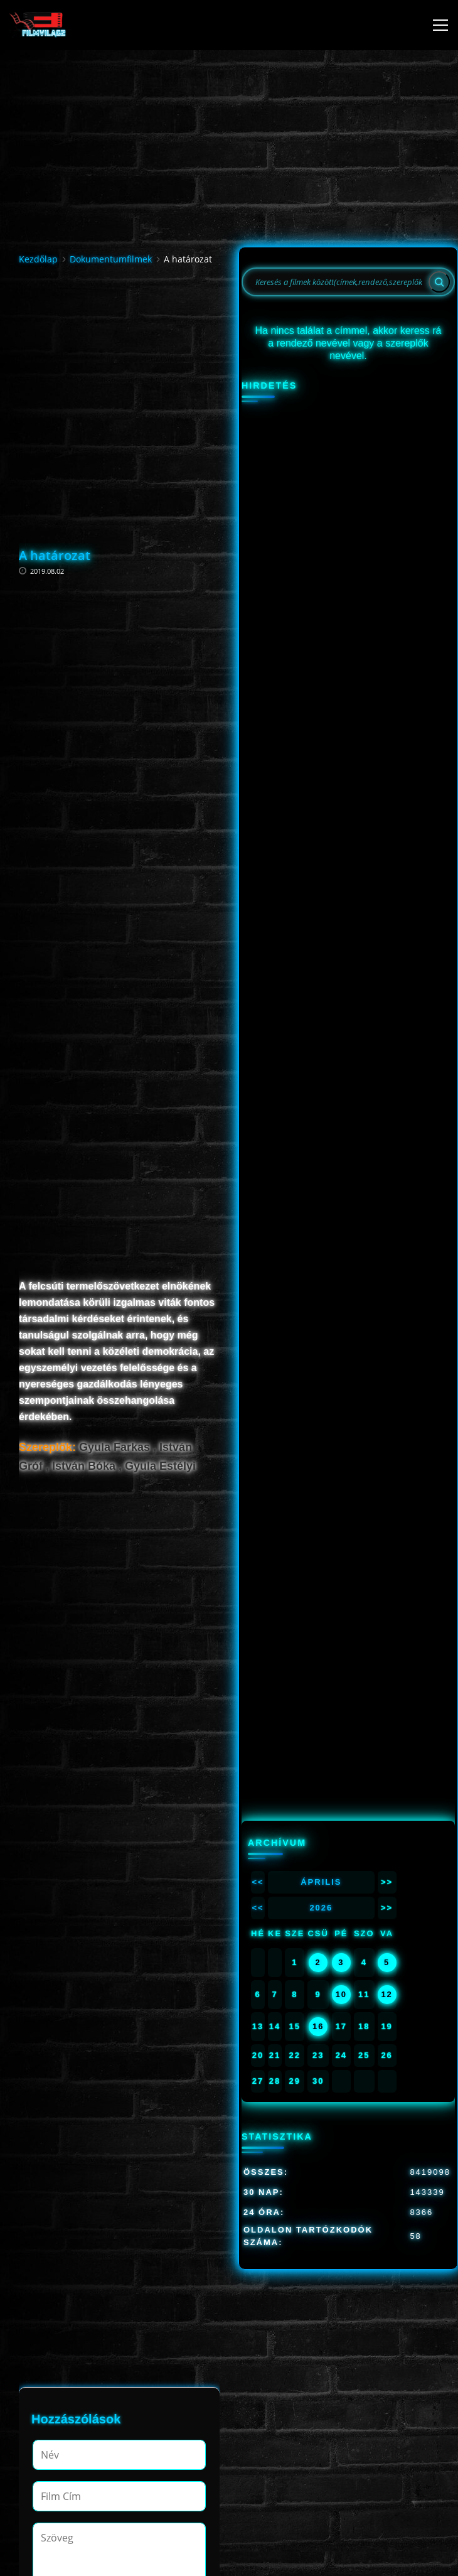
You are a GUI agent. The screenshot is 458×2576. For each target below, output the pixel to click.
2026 (321, 508)
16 (318, 627)
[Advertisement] (119, 373)
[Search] (439, 273)
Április (321, 482)
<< (258, 482)
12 (386, 595)
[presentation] (128, 2385)
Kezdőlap (38, 251)
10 (341, 595)
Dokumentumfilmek (111, 251)
